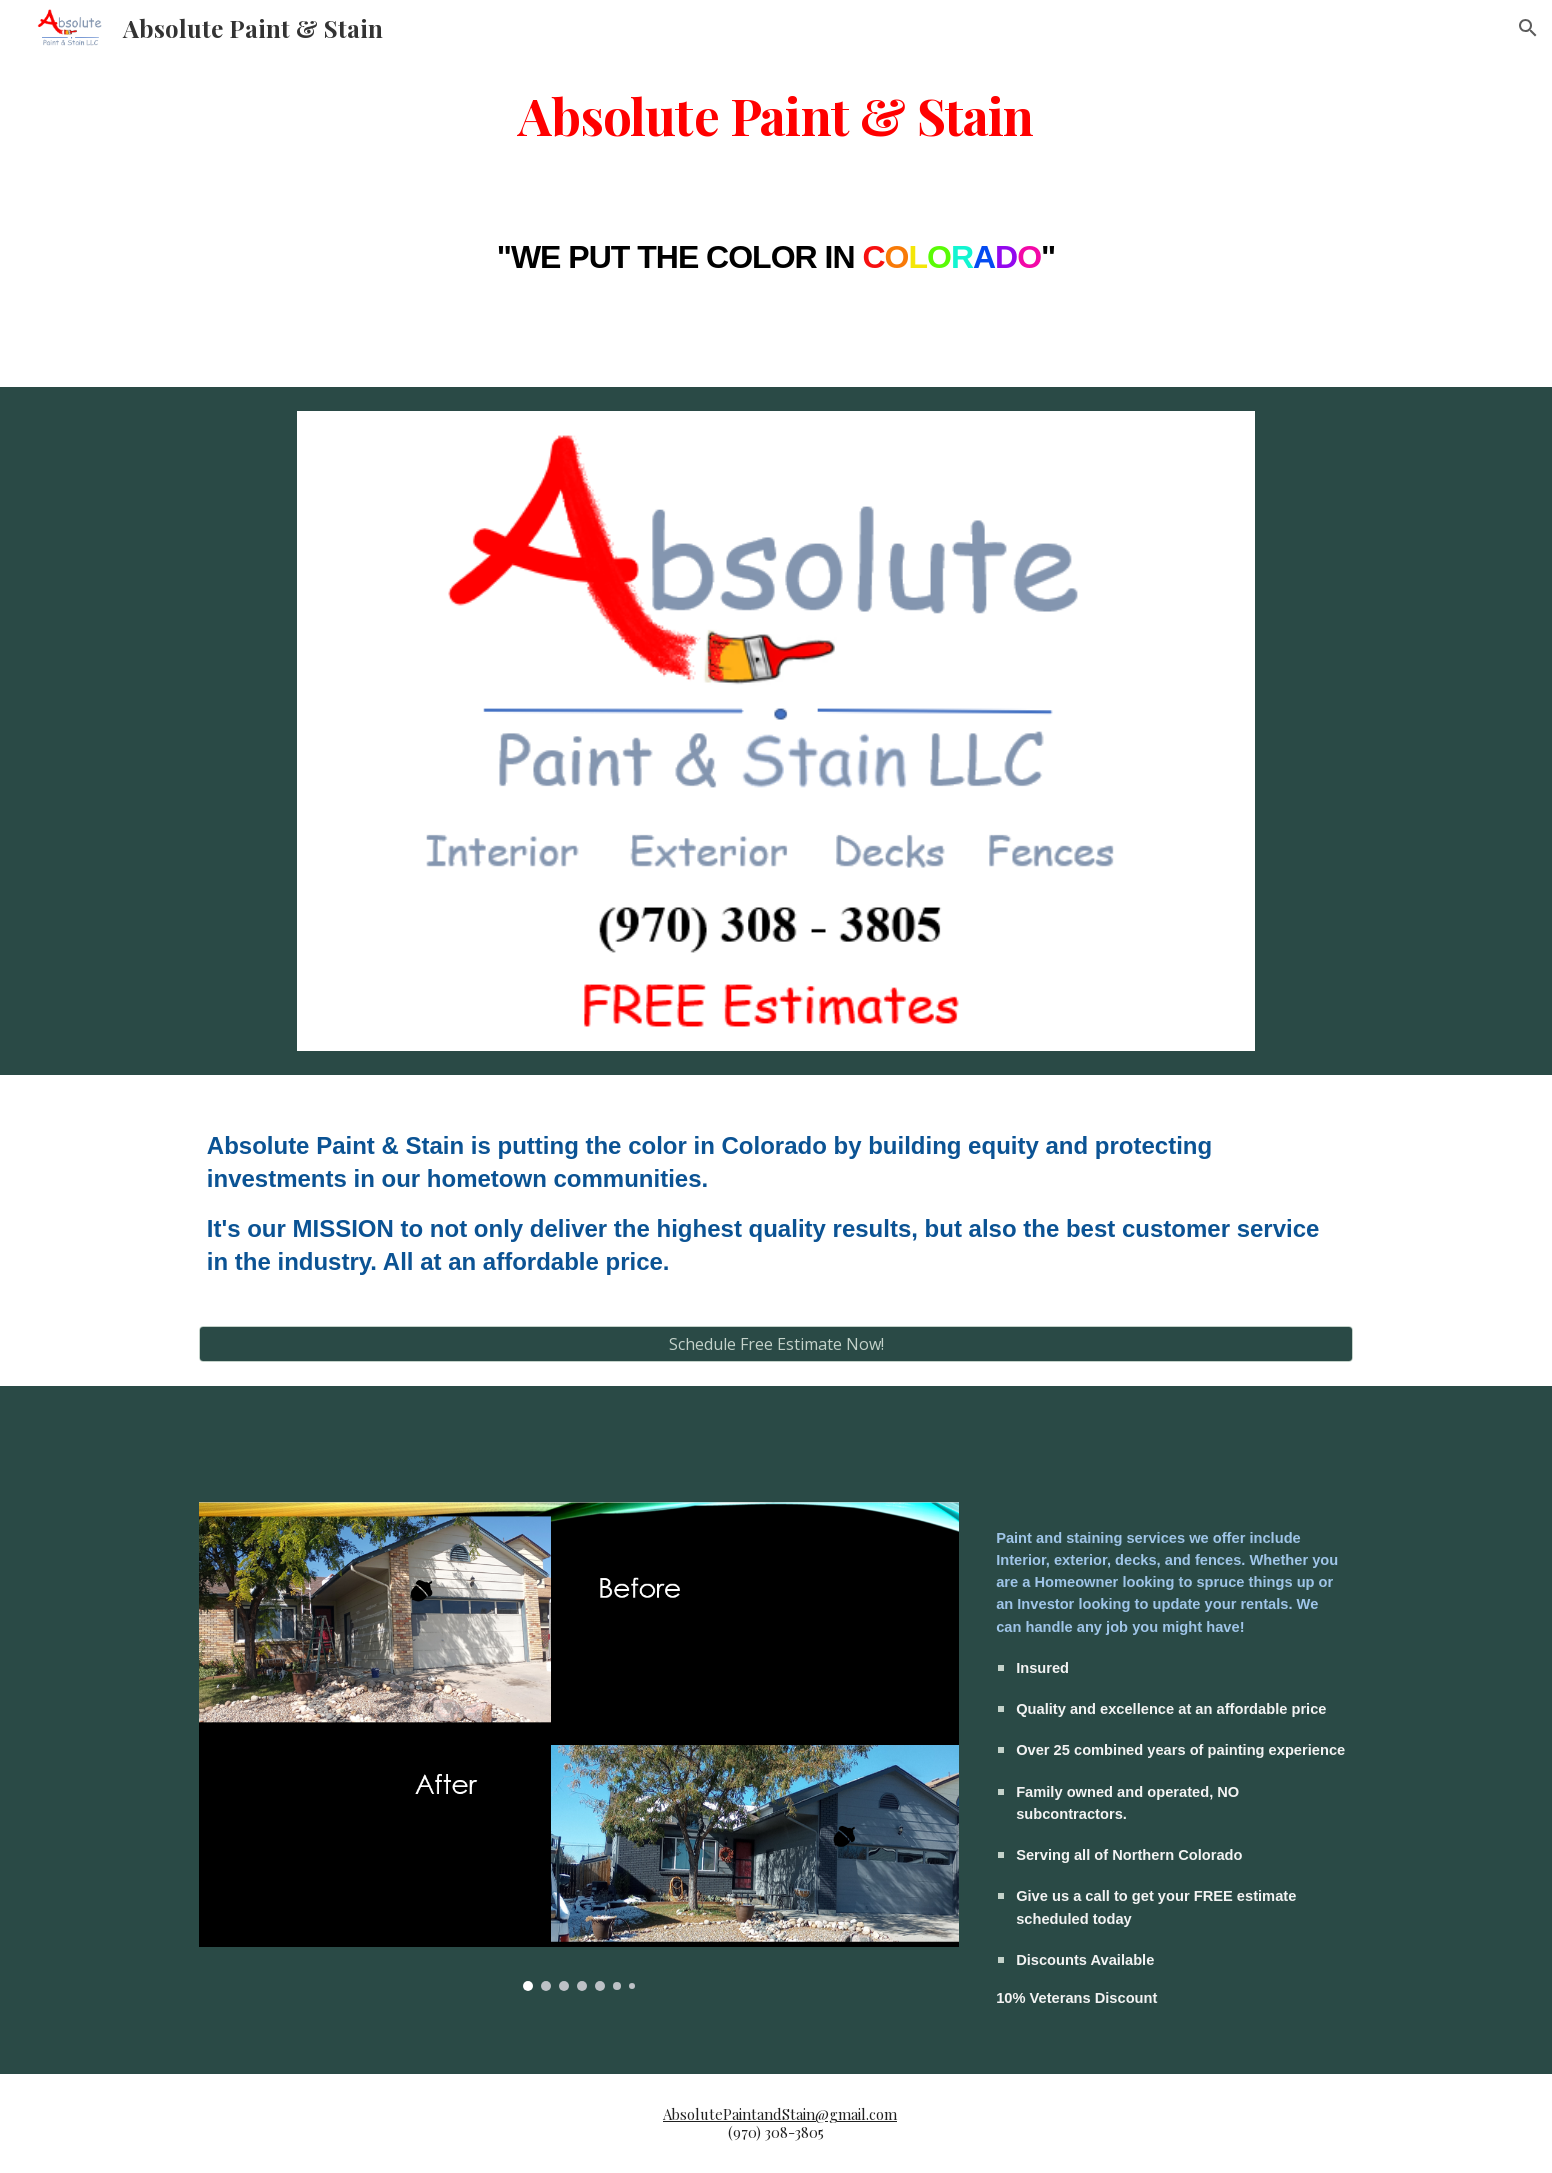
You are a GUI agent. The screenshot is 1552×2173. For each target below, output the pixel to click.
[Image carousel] (579, 1746)
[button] (1528, 28)
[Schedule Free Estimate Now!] (776, 1344)
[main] (776, 113)
